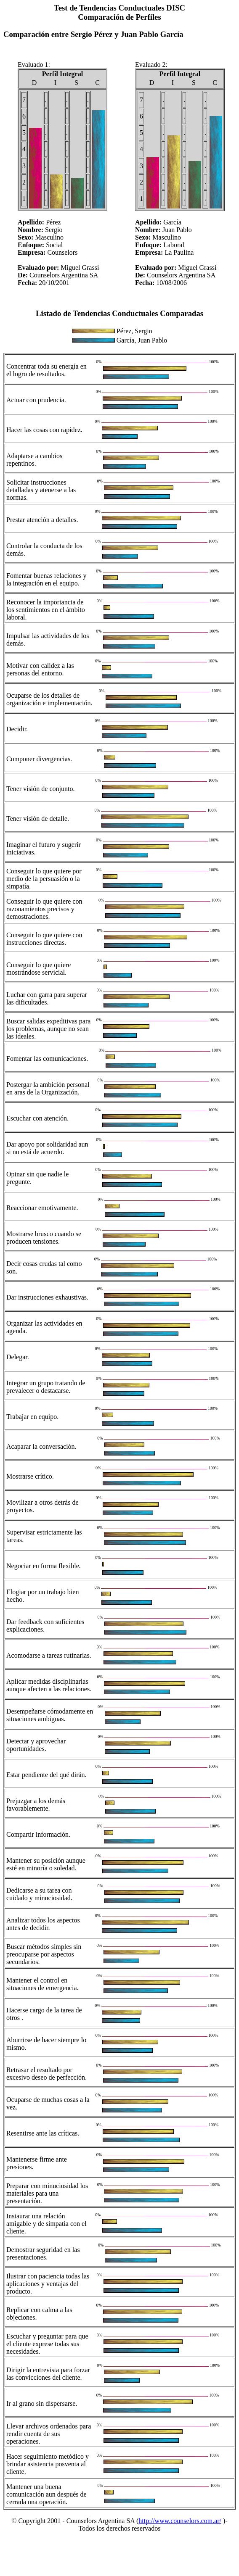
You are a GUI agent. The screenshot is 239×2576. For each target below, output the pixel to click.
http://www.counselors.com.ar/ (179, 2520)
